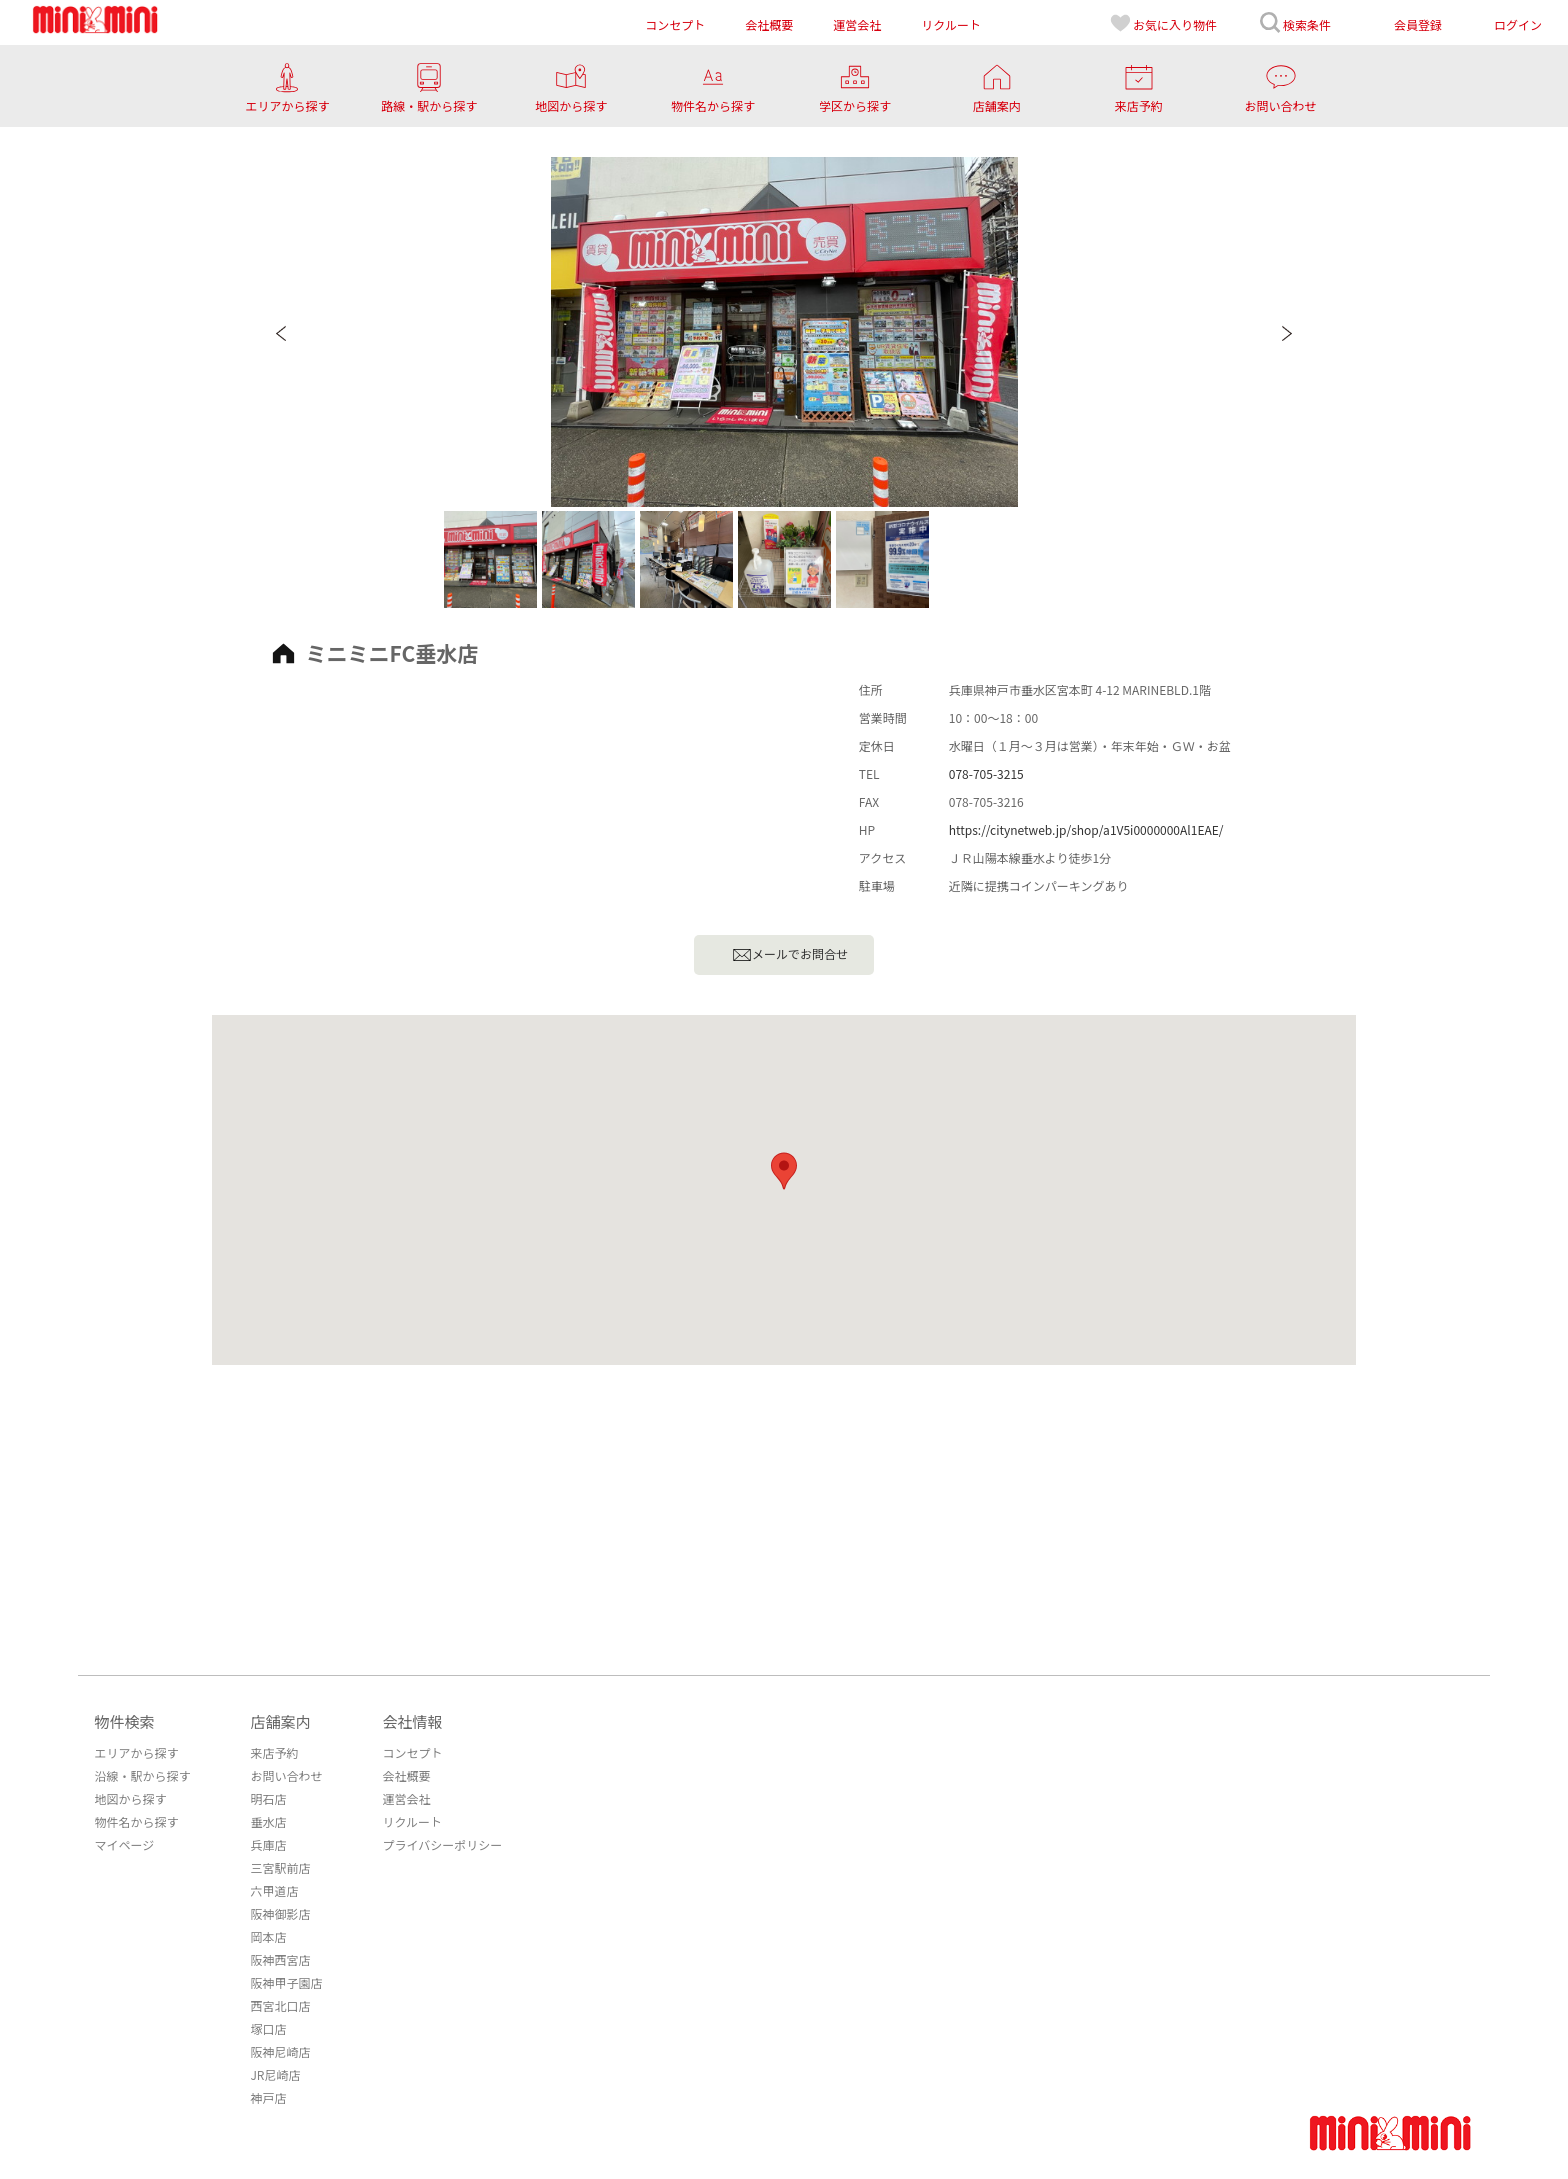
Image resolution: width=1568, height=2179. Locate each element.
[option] (784, 332)
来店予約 (274, 1752)
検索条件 (1294, 22)
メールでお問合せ (790, 955)
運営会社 (406, 1798)
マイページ (124, 1844)
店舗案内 (280, 1721)
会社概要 (406, 1775)
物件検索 (124, 1721)
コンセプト (412, 1752)
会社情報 (412, 1721)
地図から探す (130, 1798)
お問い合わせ (286, 1775)
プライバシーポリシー (442, 1844)
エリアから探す (136, 1752)
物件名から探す (136, 1821)
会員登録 (1418, 24)
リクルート (412, 1821)
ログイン (1518, 24)
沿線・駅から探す (142, 1775)
